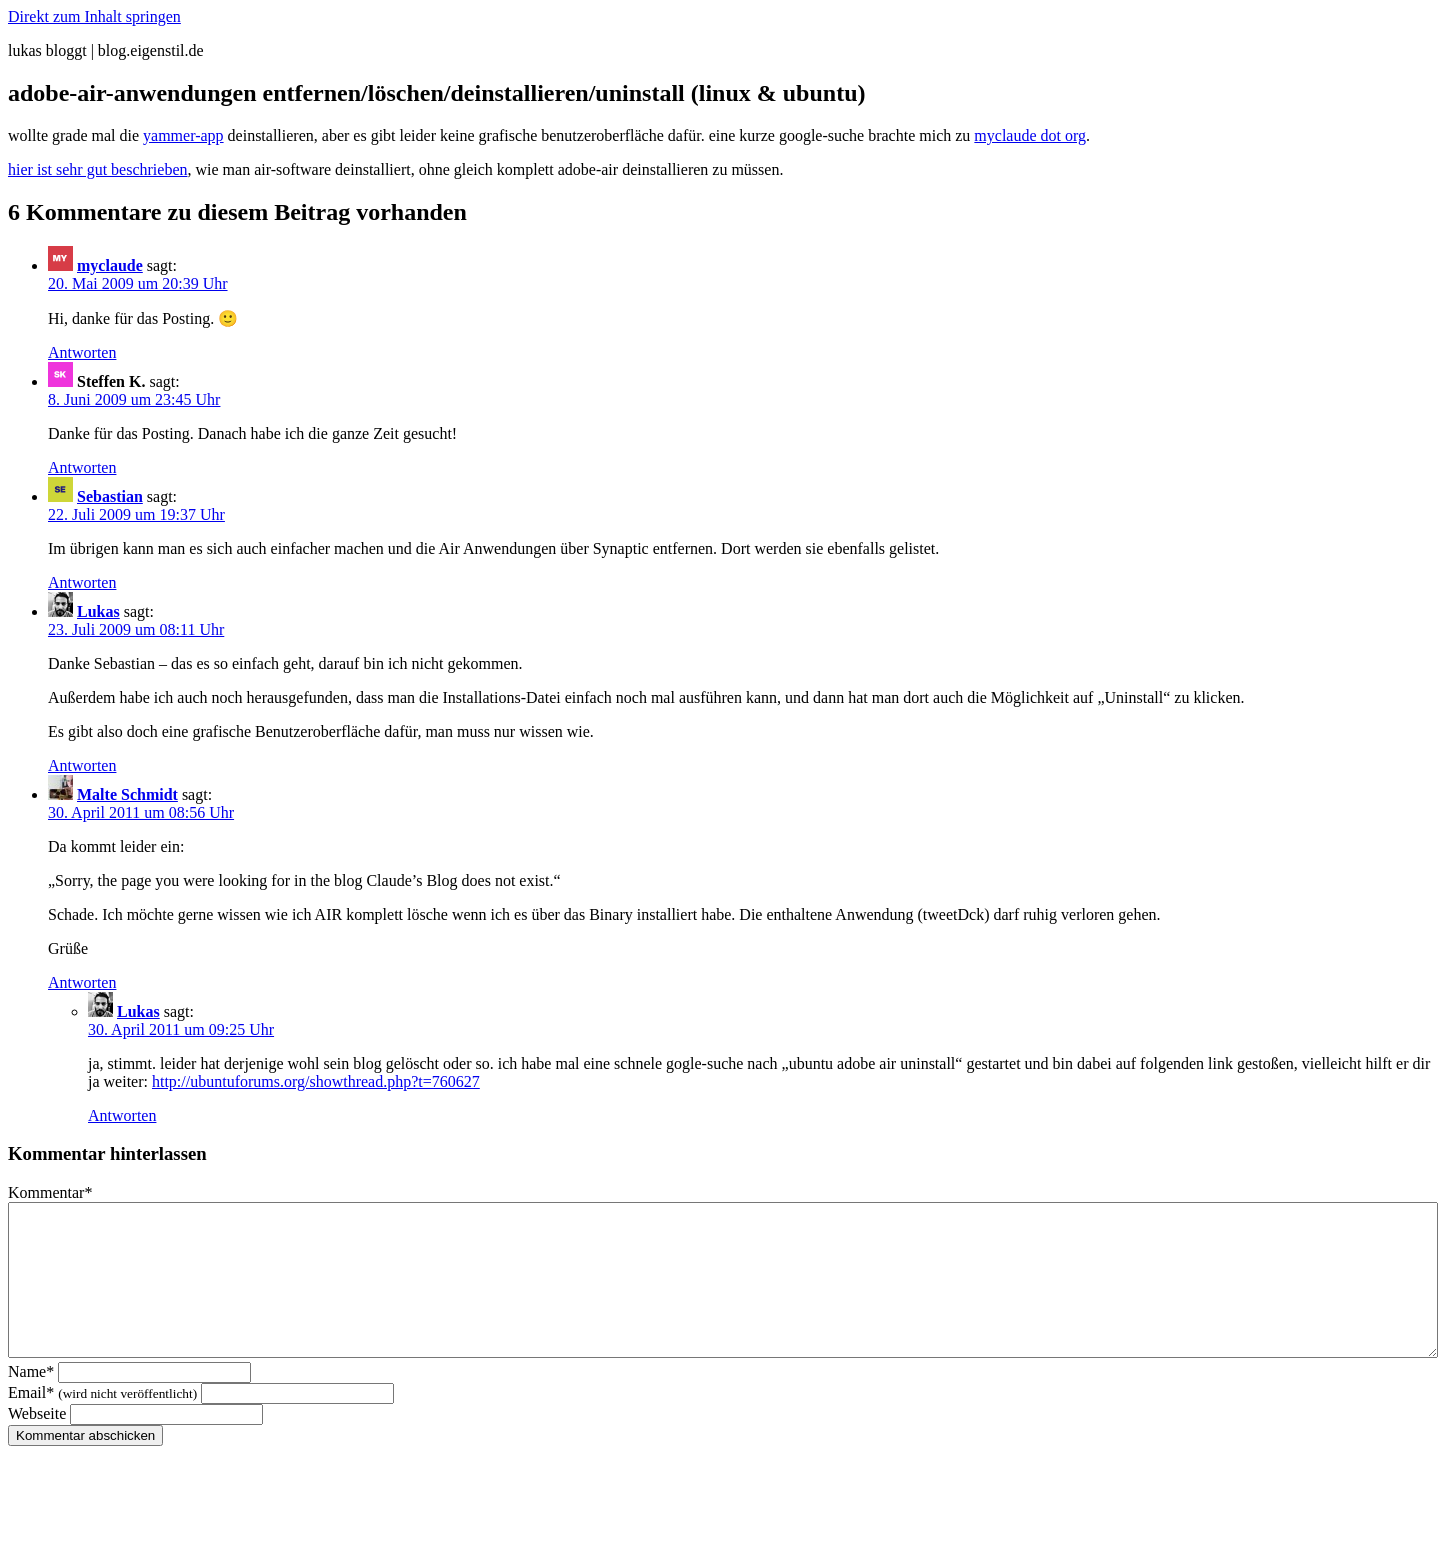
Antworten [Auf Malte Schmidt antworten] (82, 982)
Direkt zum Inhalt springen (94, 16)
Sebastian (110, 496)
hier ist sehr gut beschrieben (98, 169)
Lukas (98, 611)
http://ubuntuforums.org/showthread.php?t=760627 (316, 1081)
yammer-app (183, 135)
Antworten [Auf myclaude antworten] (82, 352)
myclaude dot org (1030, 135)
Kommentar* (50, 1192)
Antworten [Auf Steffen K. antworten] (82, 467)
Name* (31, 1401)
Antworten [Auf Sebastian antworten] (82, 582)
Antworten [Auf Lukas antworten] (82, 765)
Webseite (37, 1443)
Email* (102, 1422)
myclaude (110, 265)
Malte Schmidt (127, 794)
